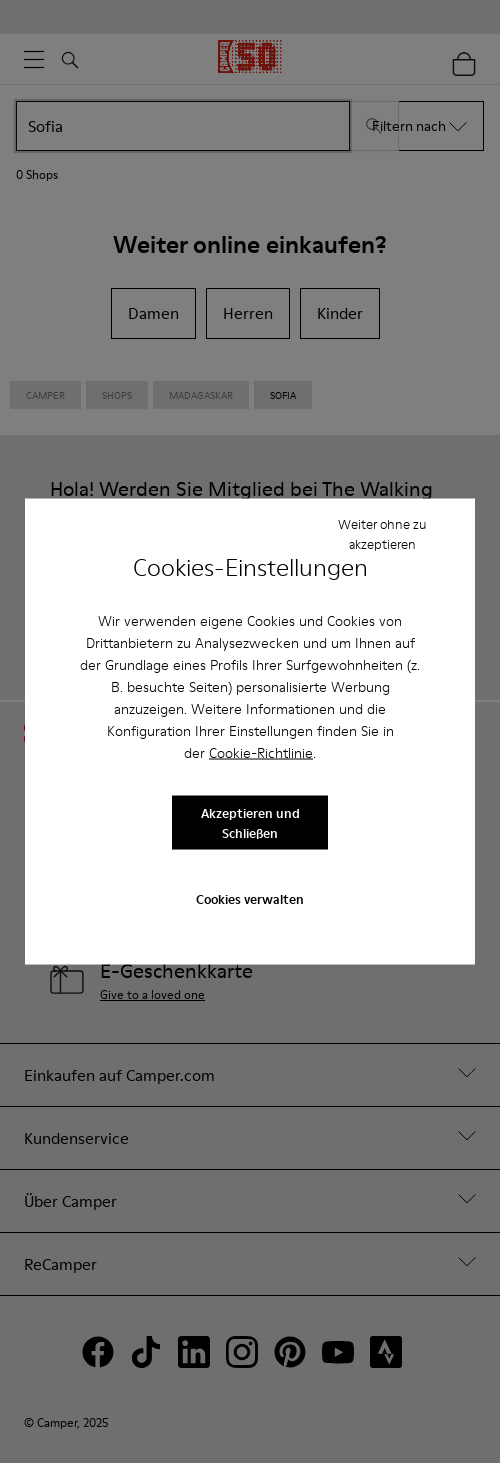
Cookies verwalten (250, 898)
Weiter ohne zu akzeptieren (382, 533)
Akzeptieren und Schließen (250, 822)
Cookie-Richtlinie (261, 753)
